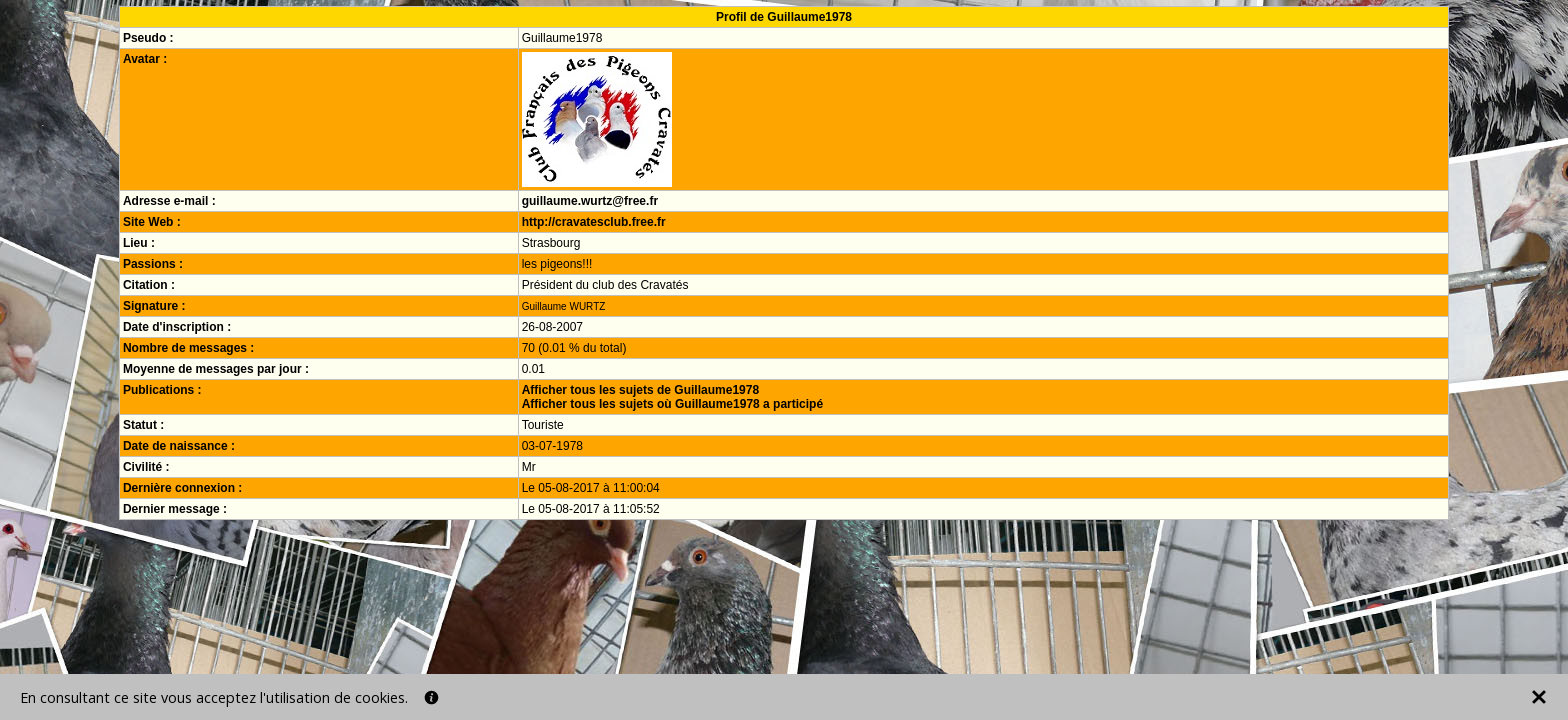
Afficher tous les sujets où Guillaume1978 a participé (672, 404)
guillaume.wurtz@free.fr (590, 201)
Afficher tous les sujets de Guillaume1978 (640, 390)
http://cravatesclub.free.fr (594, 222)
